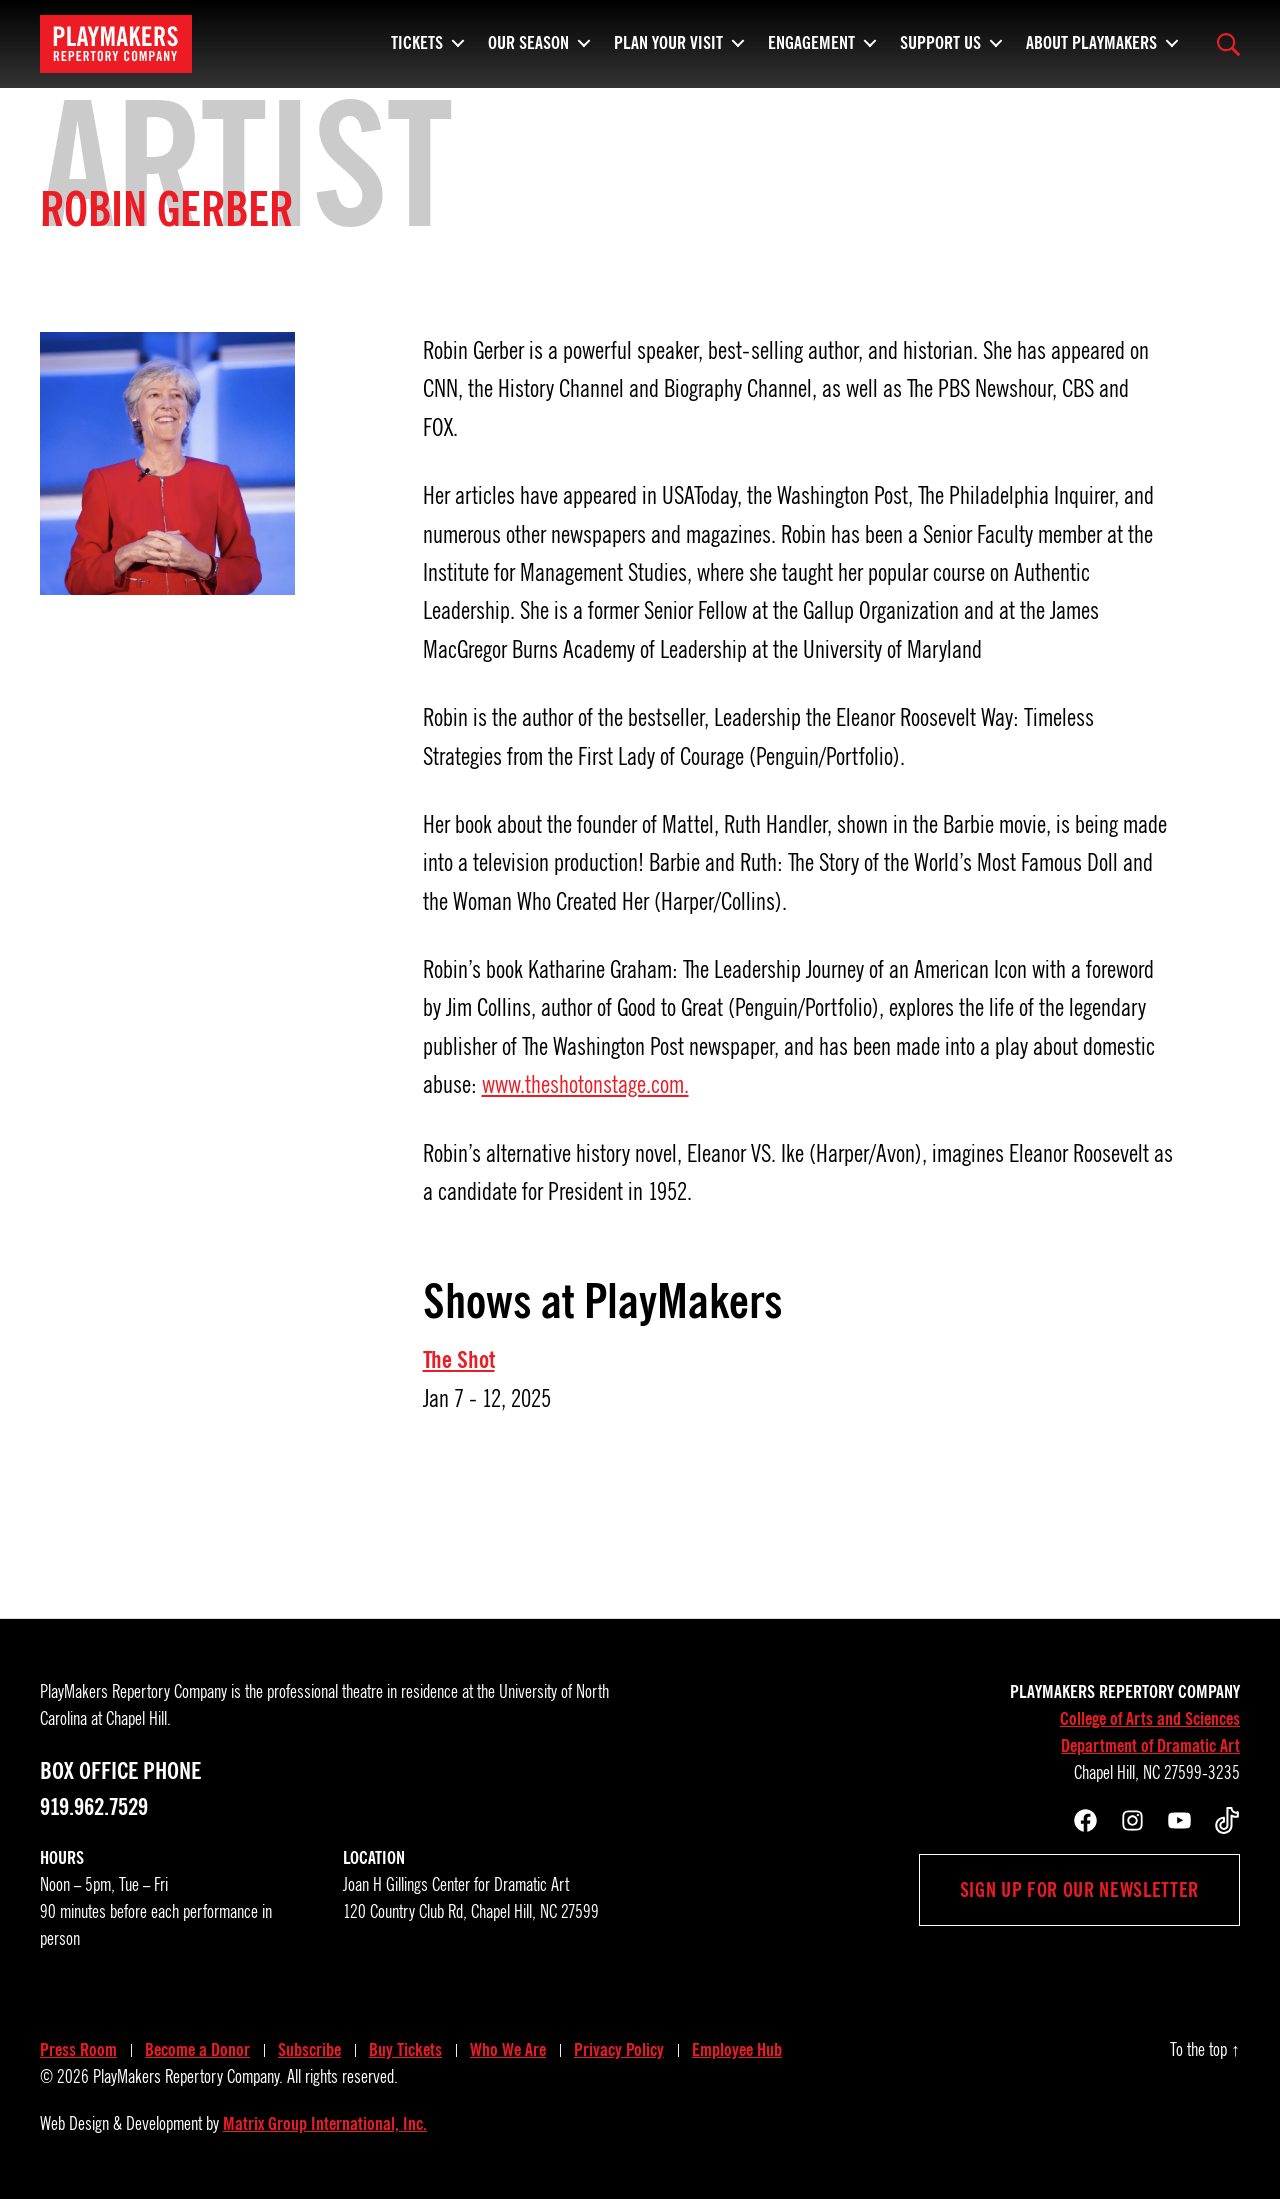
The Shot (459, 1360)
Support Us (940, 40)
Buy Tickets (405, 2050)
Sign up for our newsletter (1079, 1890)
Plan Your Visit (668, 40)
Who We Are (508, 2050)
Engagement (811, 40)
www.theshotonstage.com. (585, 1085)
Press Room (78, 2050)
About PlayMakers (1091, 40)
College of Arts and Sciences (1150, 1719)
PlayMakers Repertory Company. (188, 2077)
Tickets (417, 40)
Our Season (528, 40)
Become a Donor (197, 2050)
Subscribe (309, 2050)
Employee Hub (737, 2050)
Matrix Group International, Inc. (325, 2124)
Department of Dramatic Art (1150, 1746)
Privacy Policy (619, 2050)
